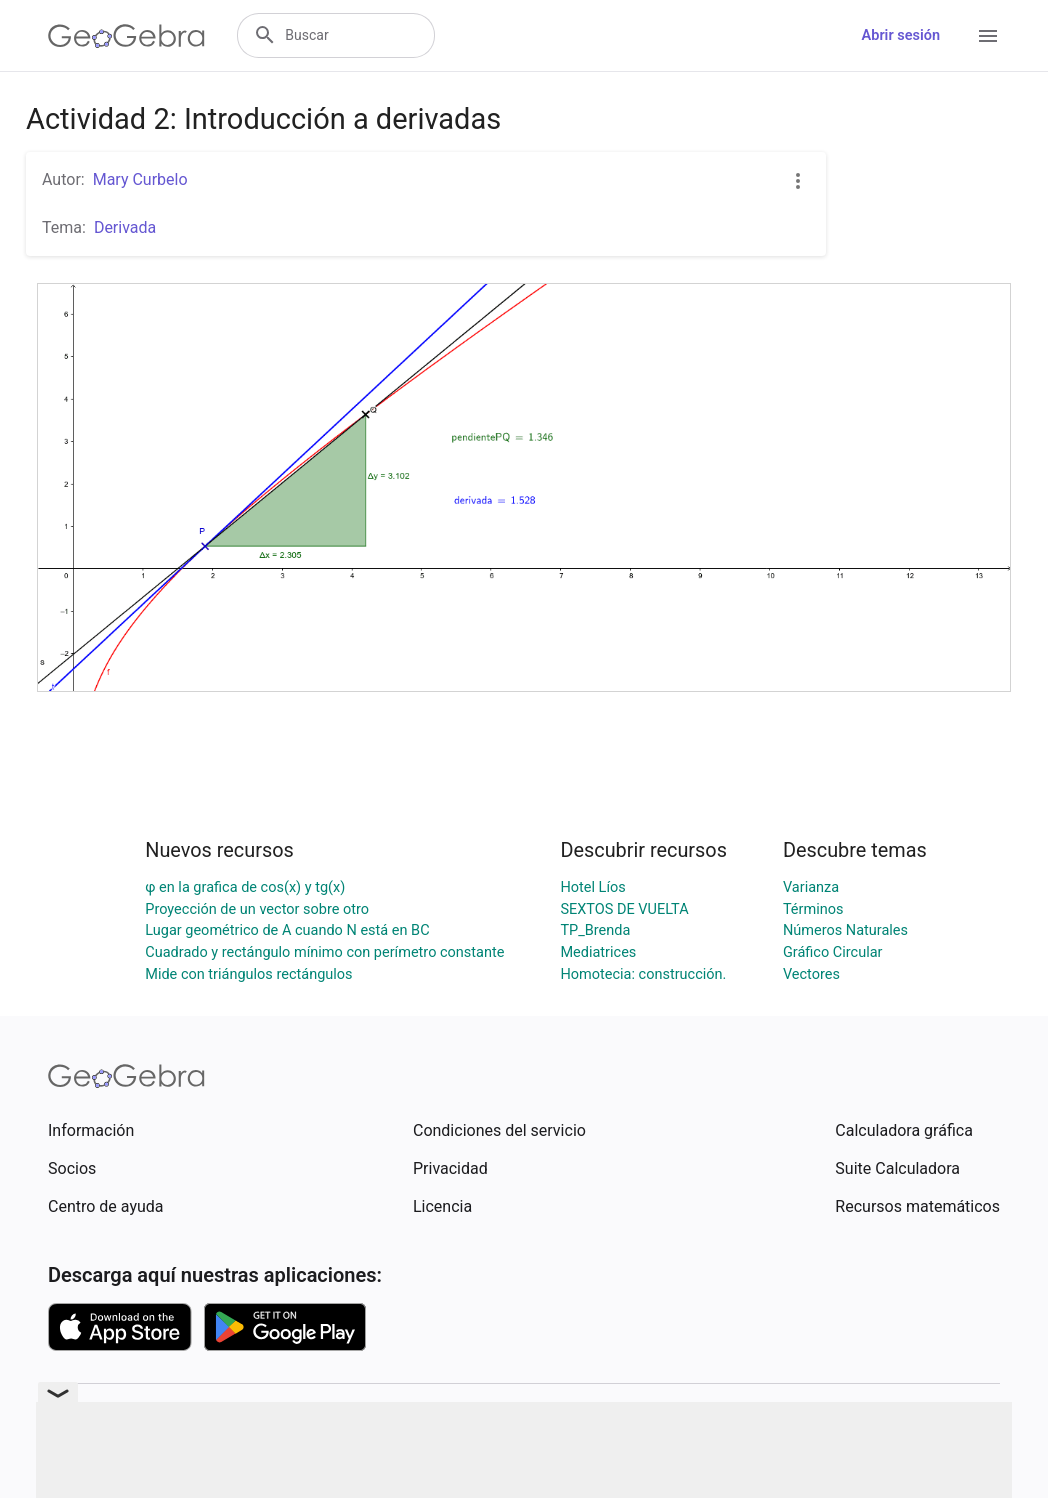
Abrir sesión (901, 35)
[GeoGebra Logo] (126, 36)
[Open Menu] (988, 36)
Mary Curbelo (140, 179)
